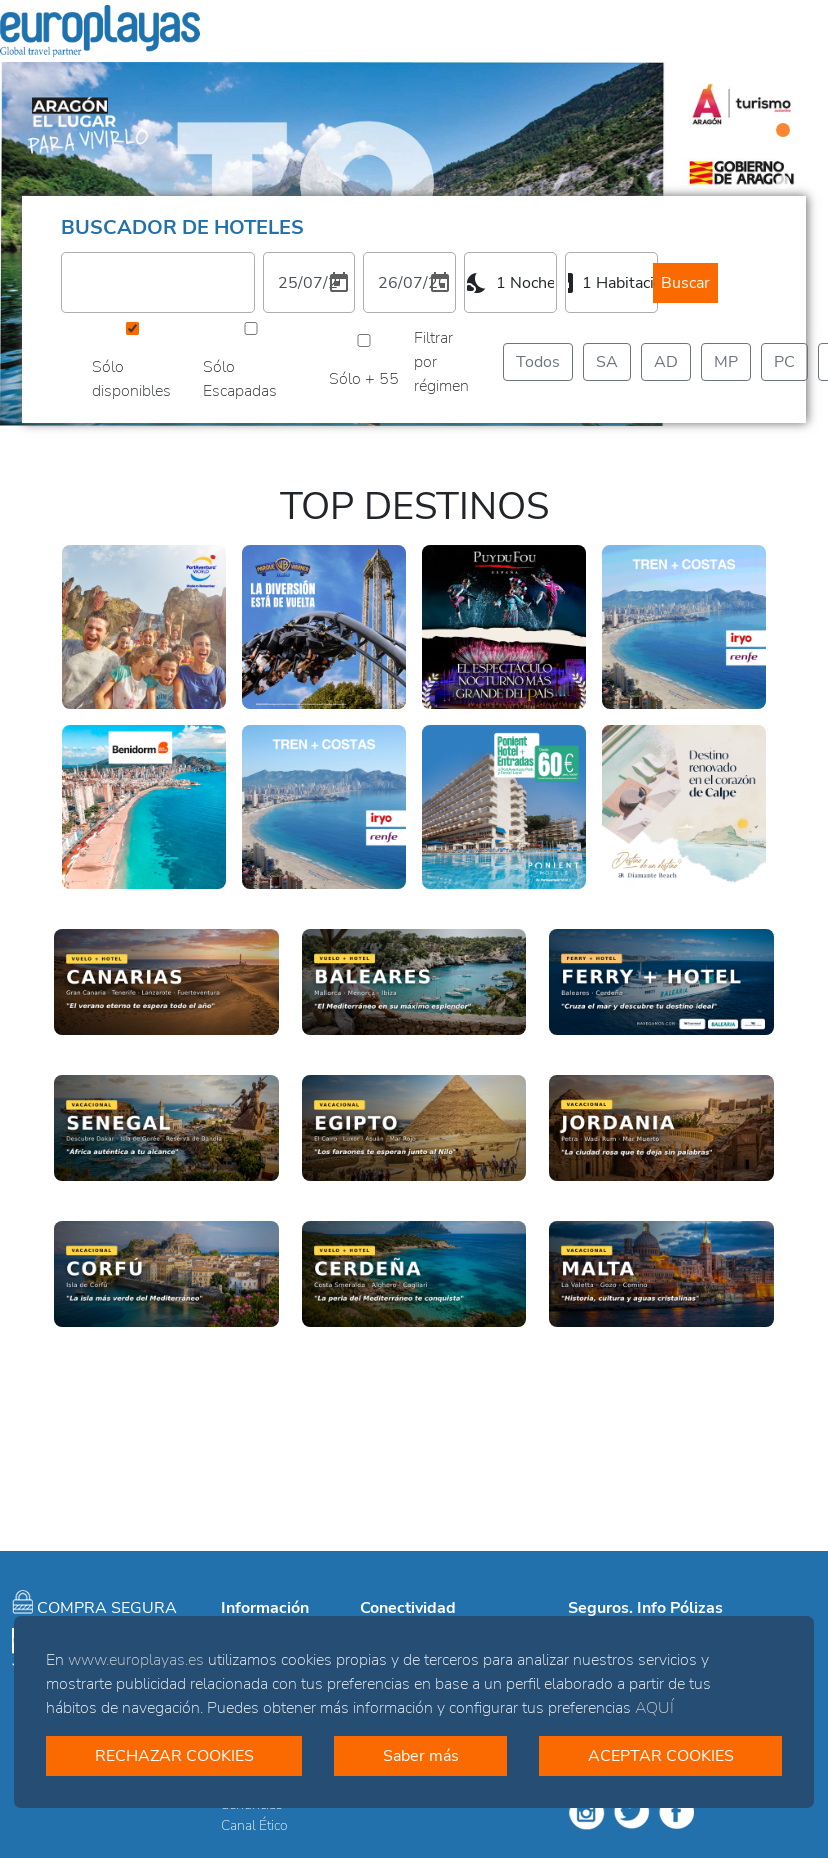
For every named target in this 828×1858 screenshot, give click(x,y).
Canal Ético (254, 1825)
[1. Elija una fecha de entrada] (309, 283)
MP (726, 361)
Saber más (421, 1756)
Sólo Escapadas (240, 379)
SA (607, 361)
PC (784, 361)
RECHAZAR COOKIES (174, 1756)
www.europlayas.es (136, 1660)
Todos (538, 361)
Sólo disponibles (131, 379)
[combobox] (510, 283)
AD (666, 361)
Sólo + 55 (364, 379)
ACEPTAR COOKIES (661, 1756)
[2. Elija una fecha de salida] (409, 283)
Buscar (685, 283)
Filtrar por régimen (441, 362)
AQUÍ (654, 1708)
